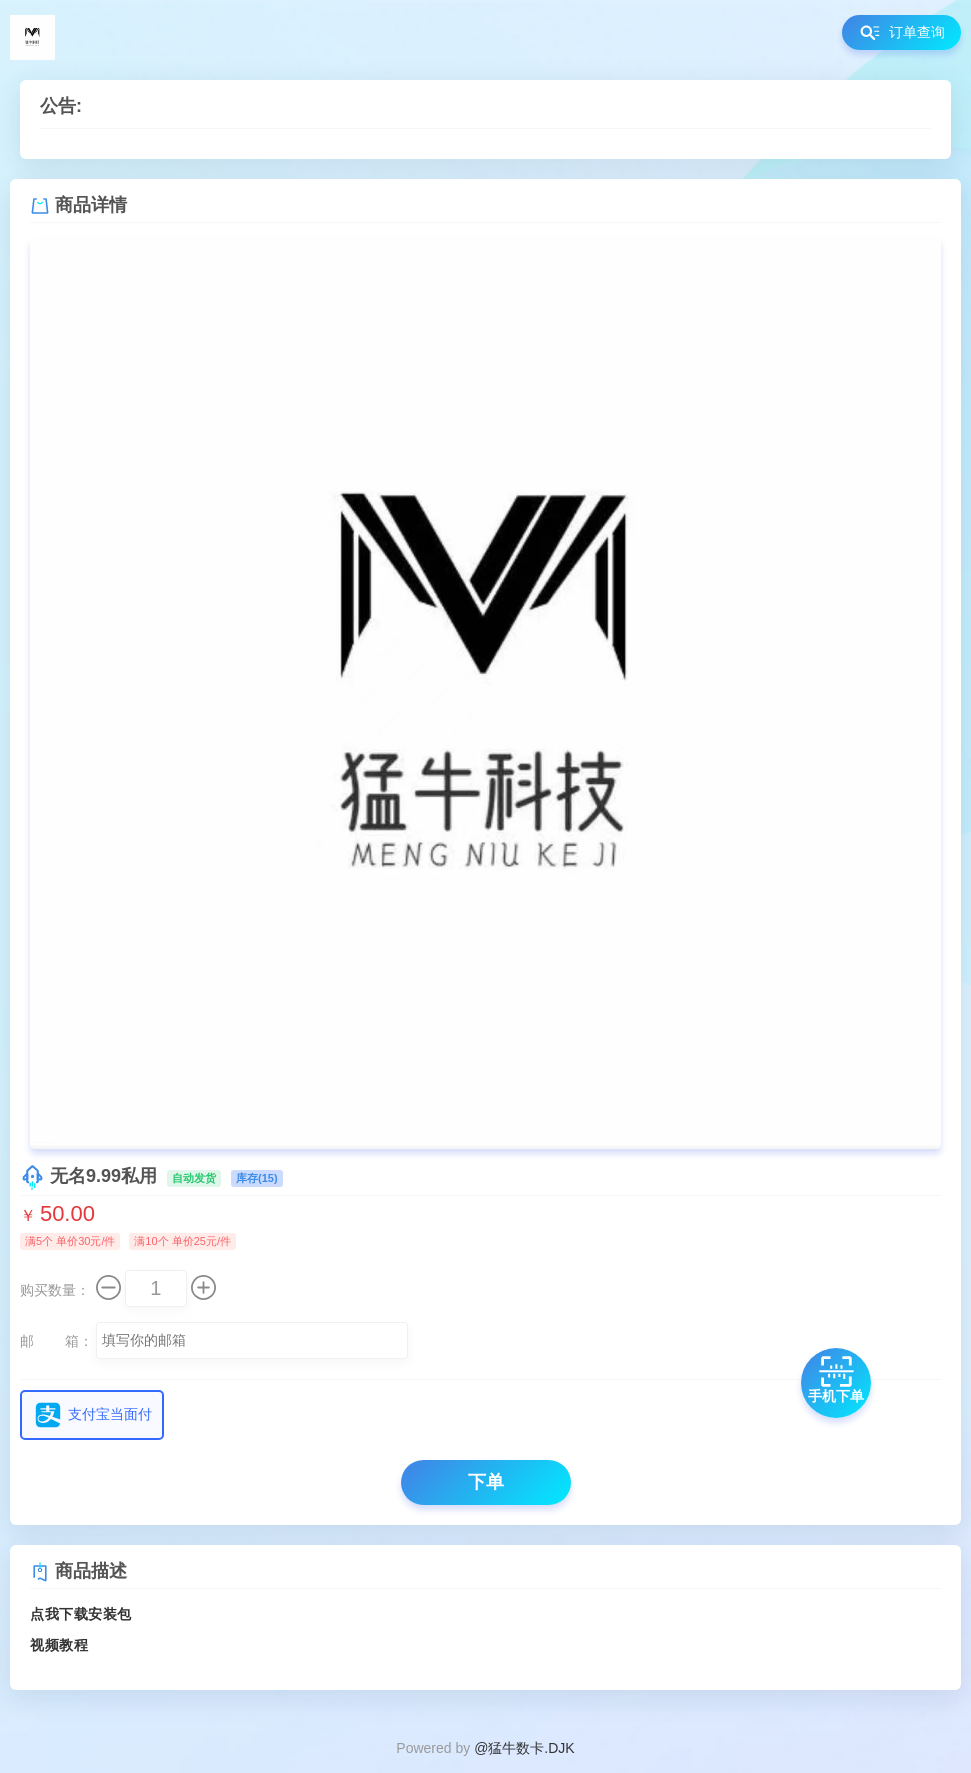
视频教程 (59, 1645)
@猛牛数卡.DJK (524, 1748)
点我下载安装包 (81, 1614)
